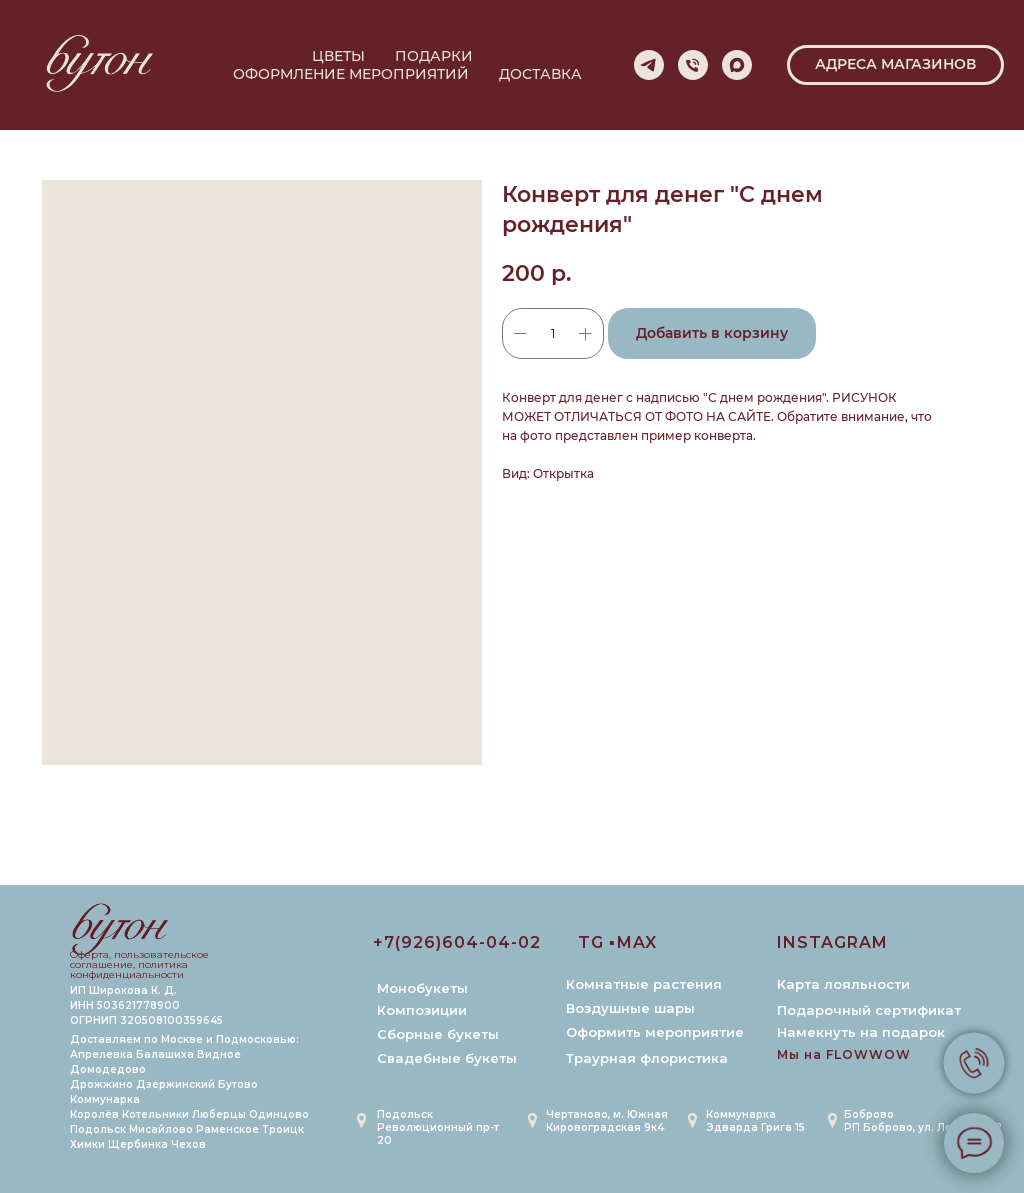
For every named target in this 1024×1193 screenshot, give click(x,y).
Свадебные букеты (447, 1058)
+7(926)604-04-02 (457, 942)
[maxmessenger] (737, 65)
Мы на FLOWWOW (844, 1054)
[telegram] (649, 65)
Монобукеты (422, 988)
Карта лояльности (843, 984)
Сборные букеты (438, 1034)
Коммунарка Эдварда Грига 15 (755, 1121)
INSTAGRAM (832, 942)
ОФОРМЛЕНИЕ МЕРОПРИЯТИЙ (351, 74)
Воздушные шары (630, 1008)
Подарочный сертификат (869, 1010)
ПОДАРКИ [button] (434, 56)
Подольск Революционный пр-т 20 (438, 1127)
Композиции (422, 1010)
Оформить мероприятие (655, 1032)
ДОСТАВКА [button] (540, 74)
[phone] (693, 65)
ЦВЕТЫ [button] (338, 56)
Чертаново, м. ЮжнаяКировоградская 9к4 (607, 1121)
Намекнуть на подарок (861, 1032)
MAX (637, 942)
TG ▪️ (597, 942)
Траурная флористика (647, 1058)
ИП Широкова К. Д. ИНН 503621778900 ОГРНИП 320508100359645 (146, 1005)
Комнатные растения (644, 984)
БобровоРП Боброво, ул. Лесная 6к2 (923, 1121)
